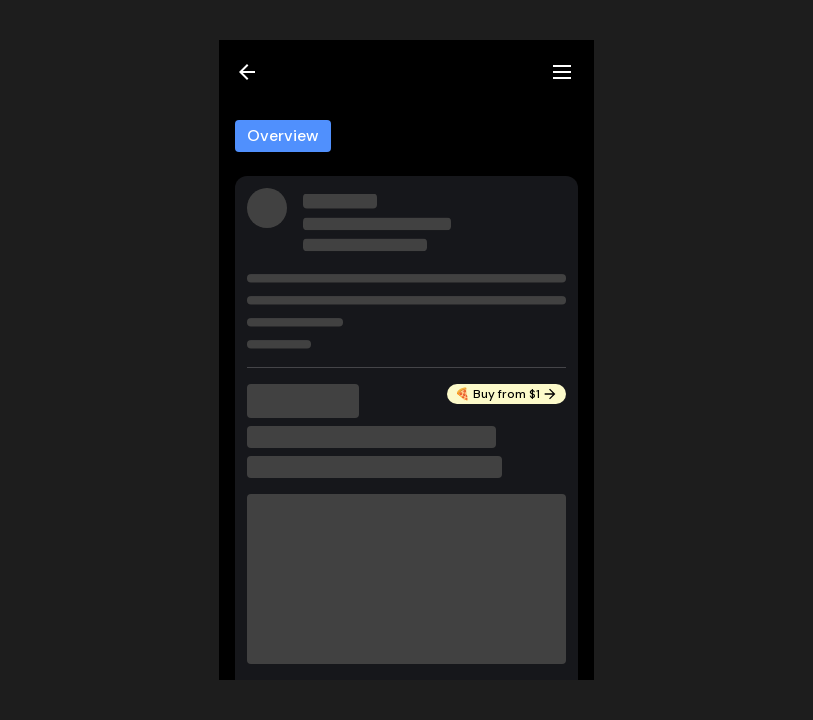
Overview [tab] (283, 135)
